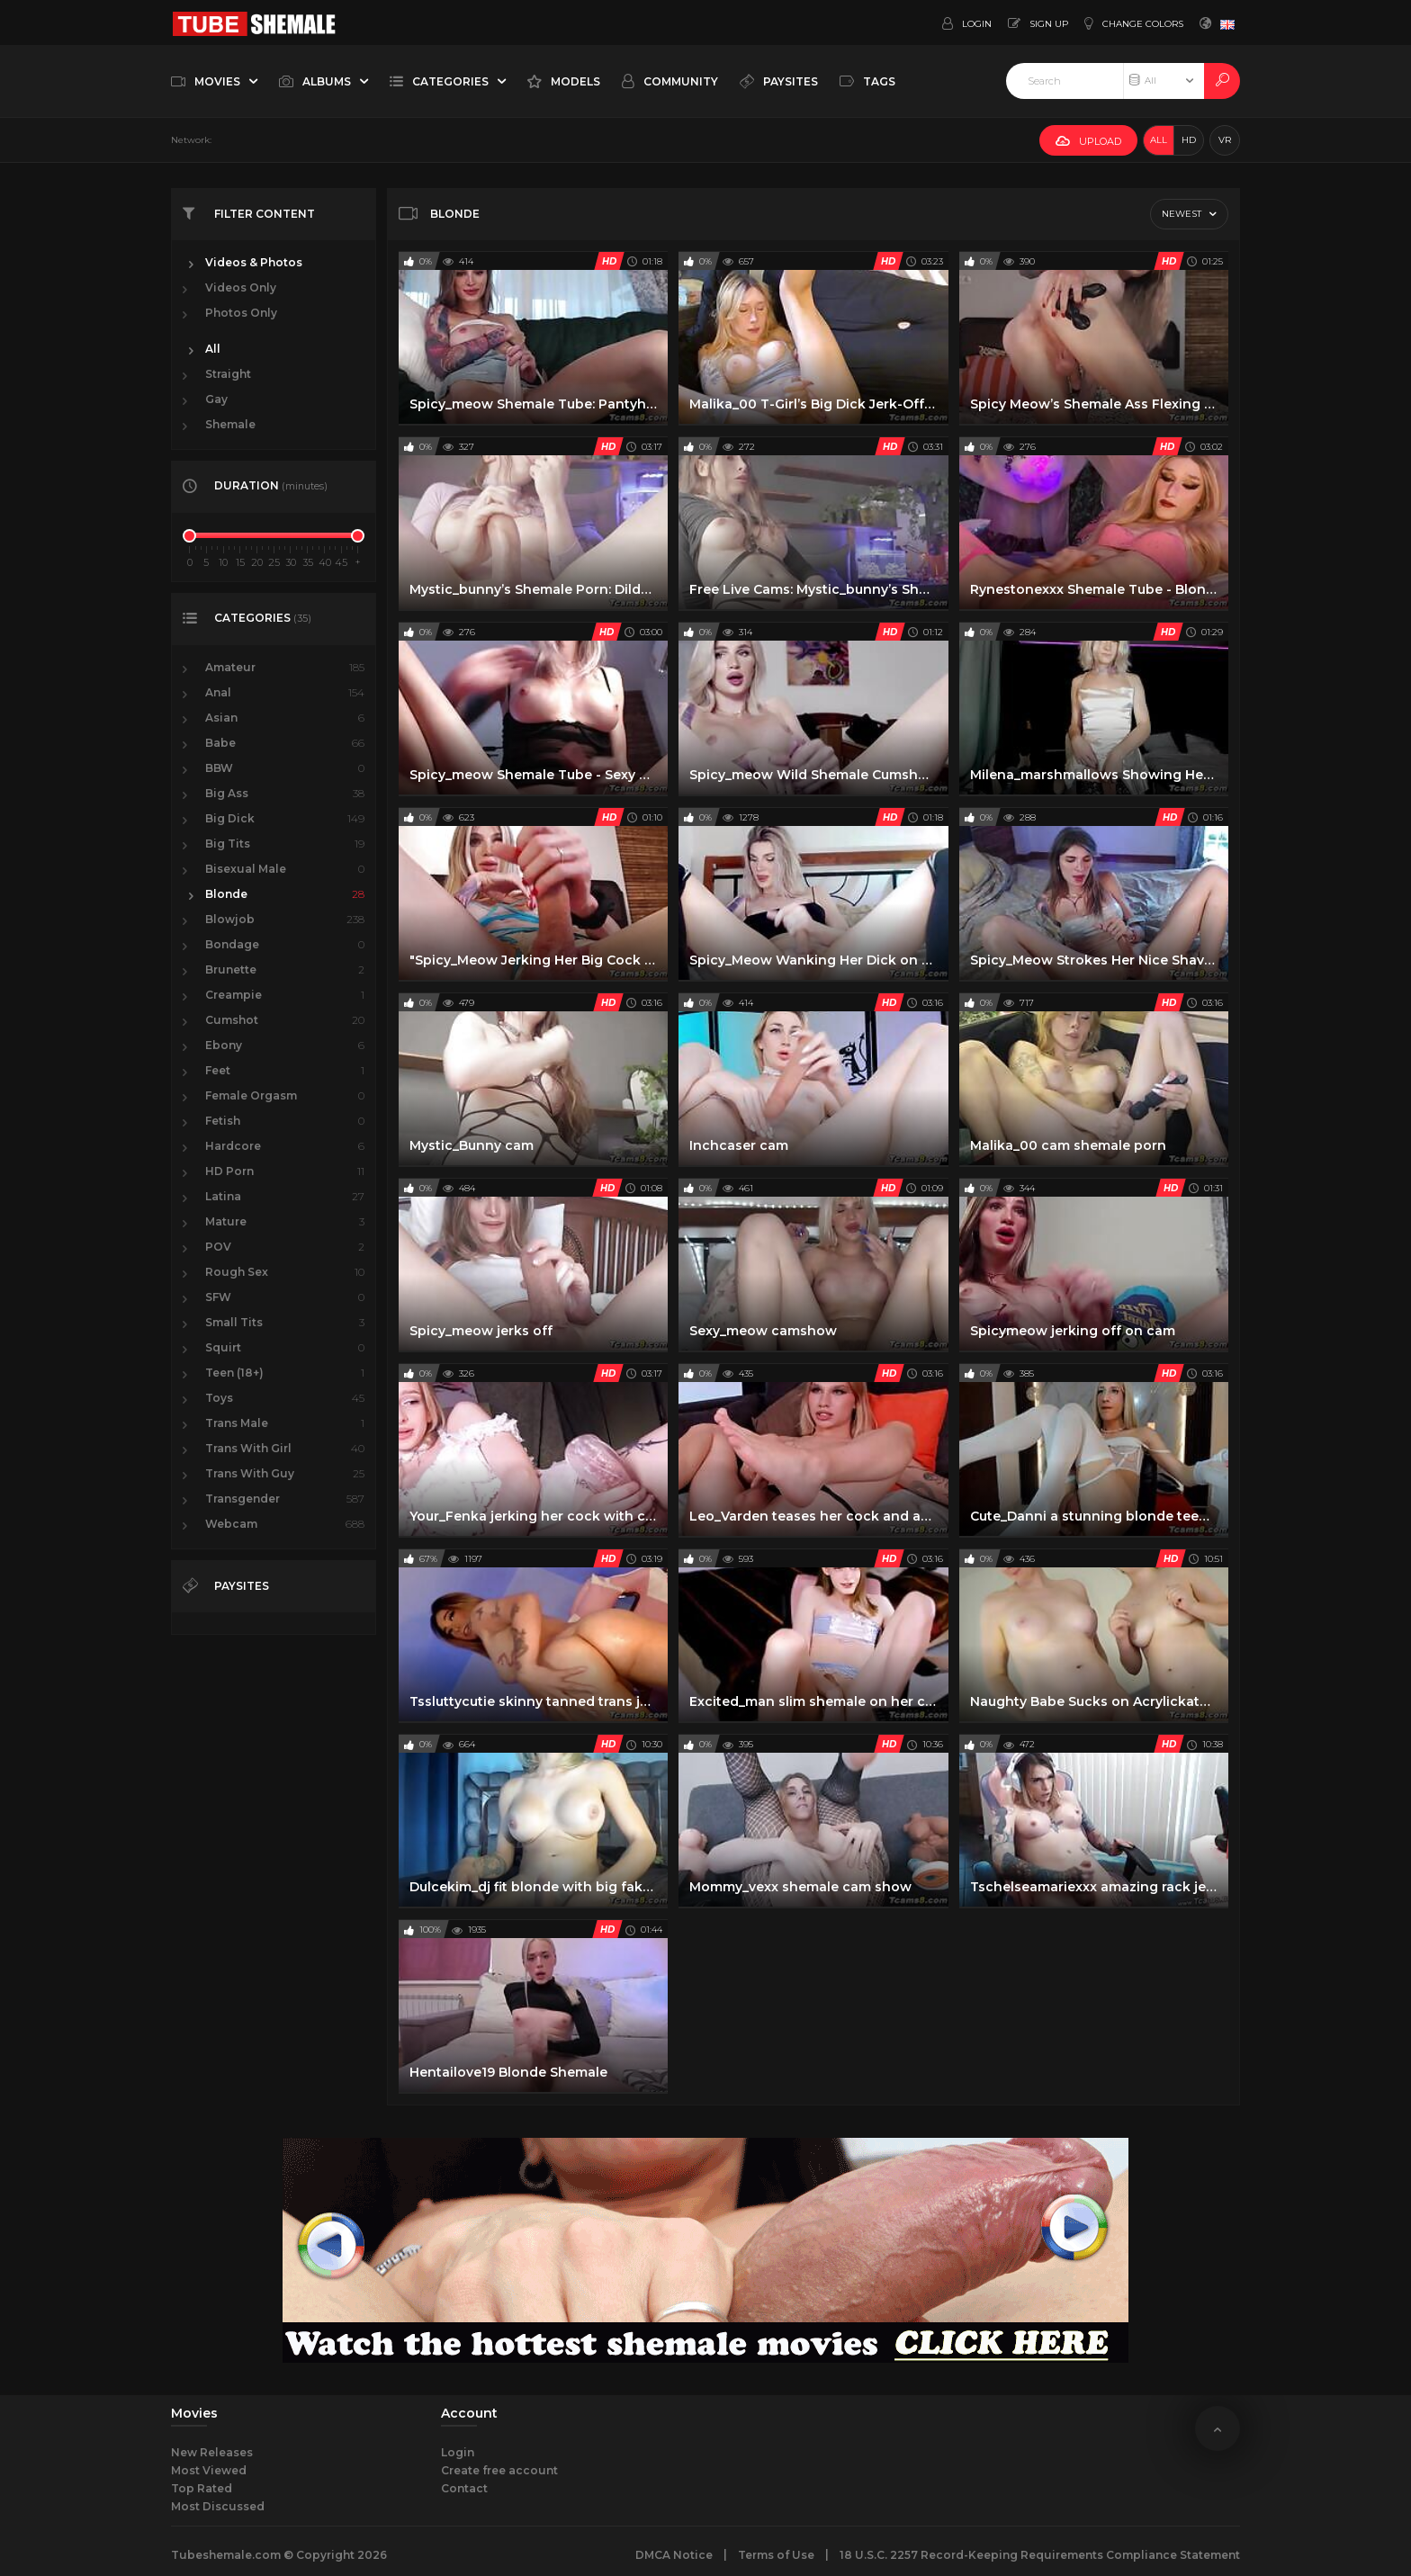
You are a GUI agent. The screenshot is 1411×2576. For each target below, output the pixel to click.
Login (457, 2452)
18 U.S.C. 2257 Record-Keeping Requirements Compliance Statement (1040, 2555)
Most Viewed (209, 2470)
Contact (464, 2488)
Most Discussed (218, 2506)
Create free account (499, 2470)
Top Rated (201, 2488)
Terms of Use (776, 2555)
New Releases (212, 2452)
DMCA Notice (674, 2555)
